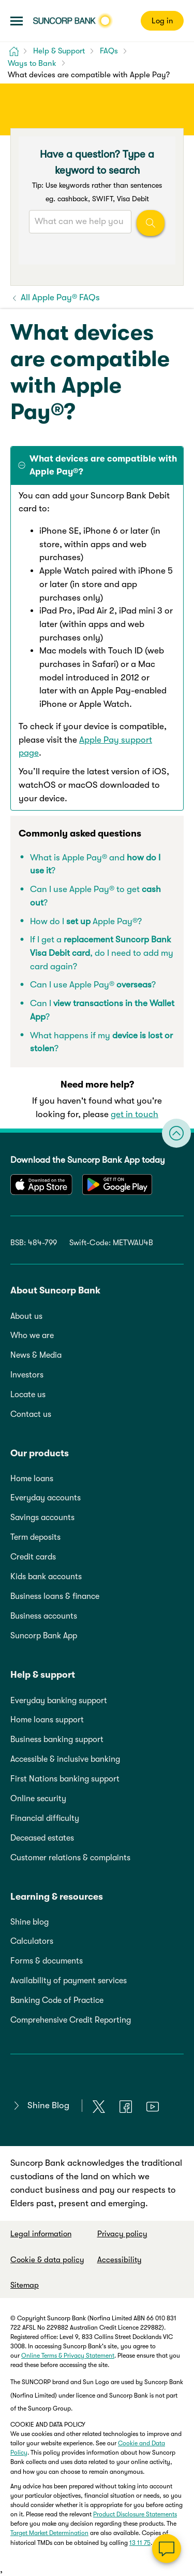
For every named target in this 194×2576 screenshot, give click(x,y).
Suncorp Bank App (43, 1635)
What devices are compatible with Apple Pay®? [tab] (103, 465)
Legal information (40, 2233)
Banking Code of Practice (56, 2000)
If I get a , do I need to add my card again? (101, 953)
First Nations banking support (65, 1779)
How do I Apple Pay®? (86, 921)
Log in (162, 20)
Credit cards (33, 1557)
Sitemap (24, 2285)
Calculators (31, 1941)
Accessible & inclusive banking (65, 1759)
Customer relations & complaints (70, 1857)
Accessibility (119, 2259)
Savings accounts (42, 1517)
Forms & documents (46, 1961)
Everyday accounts (45, 1497)
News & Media (36, 1355)
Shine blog (29, 1922)
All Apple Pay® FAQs (59, 297)
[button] (16, 21)
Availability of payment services (68, 1980)
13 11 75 (140, 2542)
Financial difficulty (44, 1818)
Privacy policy (122, 2233)
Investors (26, 1375)
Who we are (32, 1335)
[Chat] (166, 2548)
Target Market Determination (49, 2533)
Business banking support (56, 1739)
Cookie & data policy (47, 2259)
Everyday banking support (58, 1700)
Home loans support (47, 1719)
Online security (38, 1798)
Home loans (31, 1478)
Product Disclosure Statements (135, 2514)
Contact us (30, 1414)
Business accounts (43, 1616)
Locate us (28, 1394)
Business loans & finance (54, 1596)
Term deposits (35, 1537)
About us (26, 1316)
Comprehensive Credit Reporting (70, 2020)
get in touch (134, 1114)
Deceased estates (42, 1838)
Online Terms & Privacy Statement (67, 2355)
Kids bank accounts (46, 1576)
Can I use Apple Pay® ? (93, 985)
